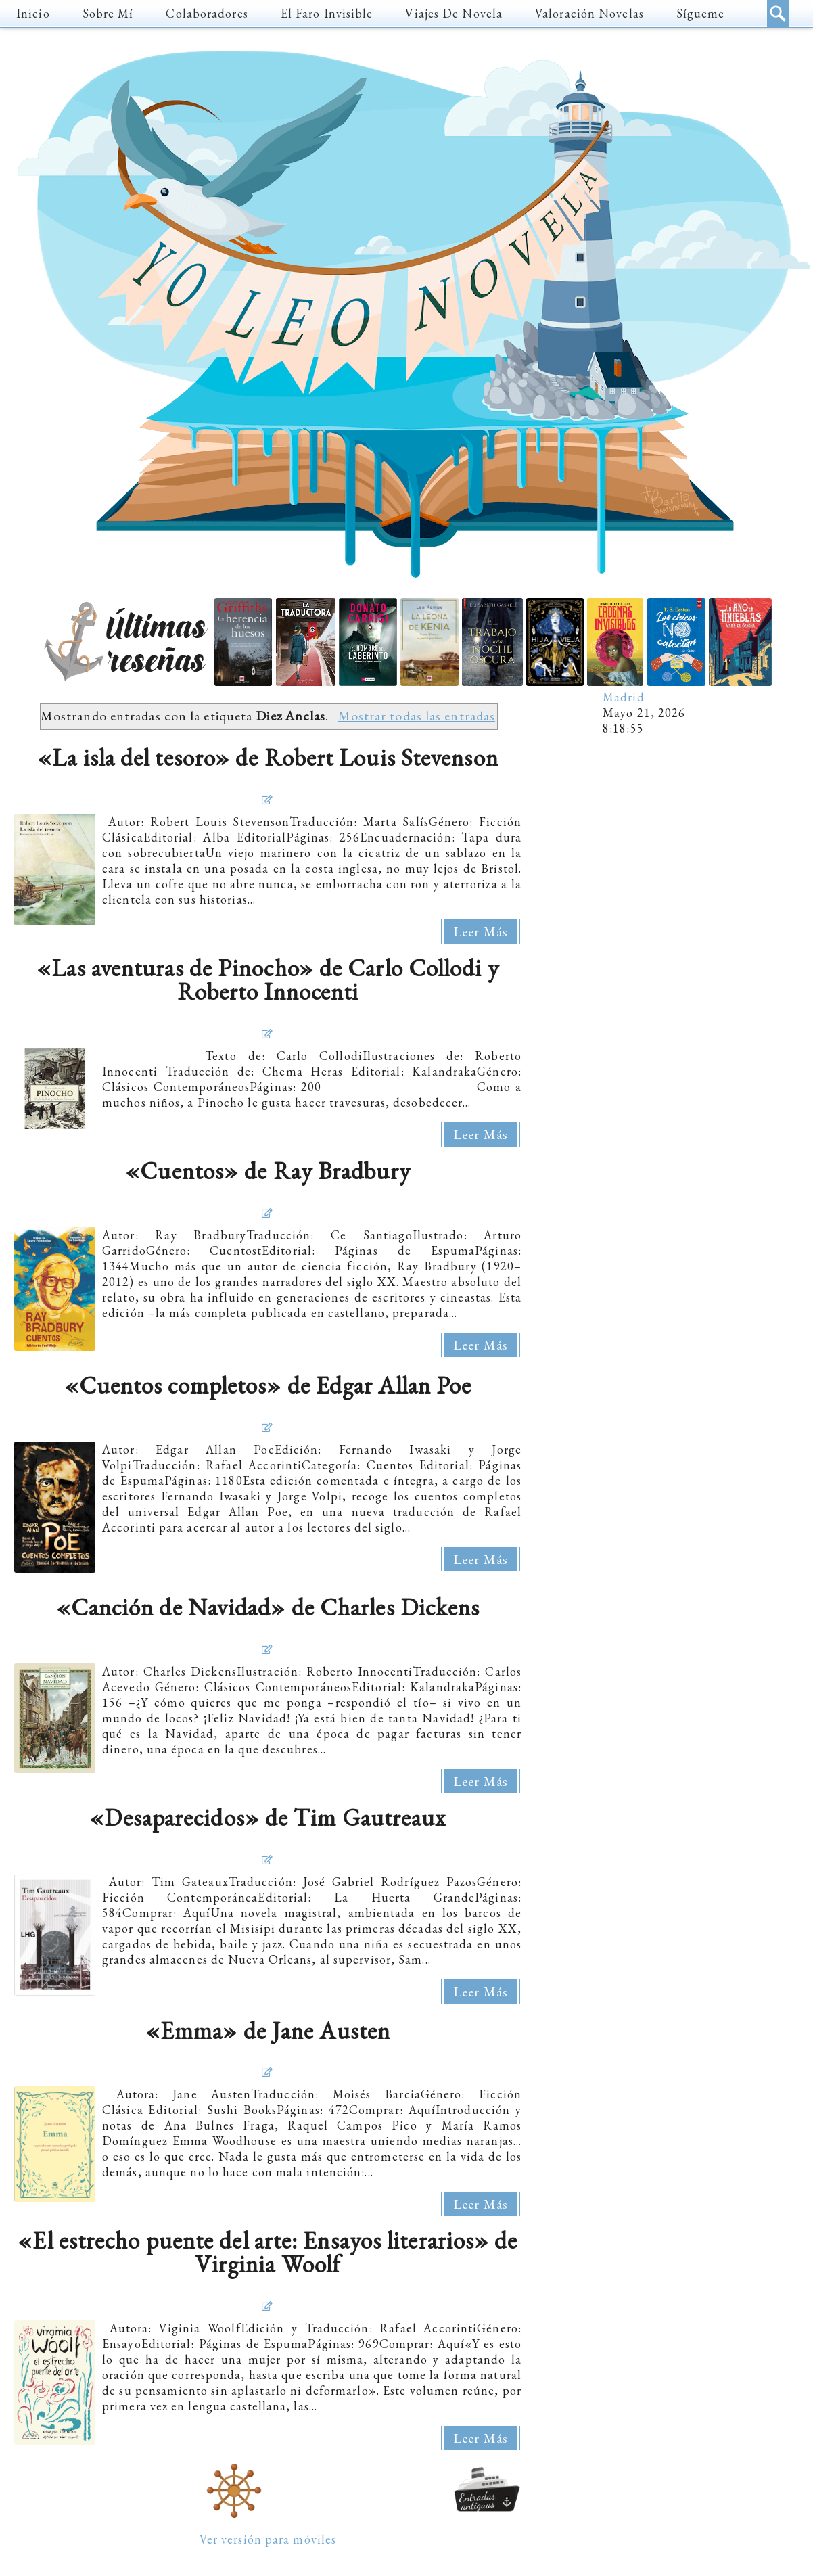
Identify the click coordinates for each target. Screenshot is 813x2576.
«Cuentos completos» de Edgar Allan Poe (268, 1385)
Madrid (624, 697)
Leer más (480, 931)
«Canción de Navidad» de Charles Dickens (268, 1607)
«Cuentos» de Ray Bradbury (268, 1170)
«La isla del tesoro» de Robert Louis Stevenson (267, 757)
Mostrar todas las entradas (417, 715)
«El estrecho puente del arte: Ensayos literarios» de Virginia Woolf (267, 2252)
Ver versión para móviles (268, 2539)
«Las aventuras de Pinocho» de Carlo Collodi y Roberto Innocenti (268, 979)
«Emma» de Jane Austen (267, 2030)
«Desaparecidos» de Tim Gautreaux (267, 1817)
